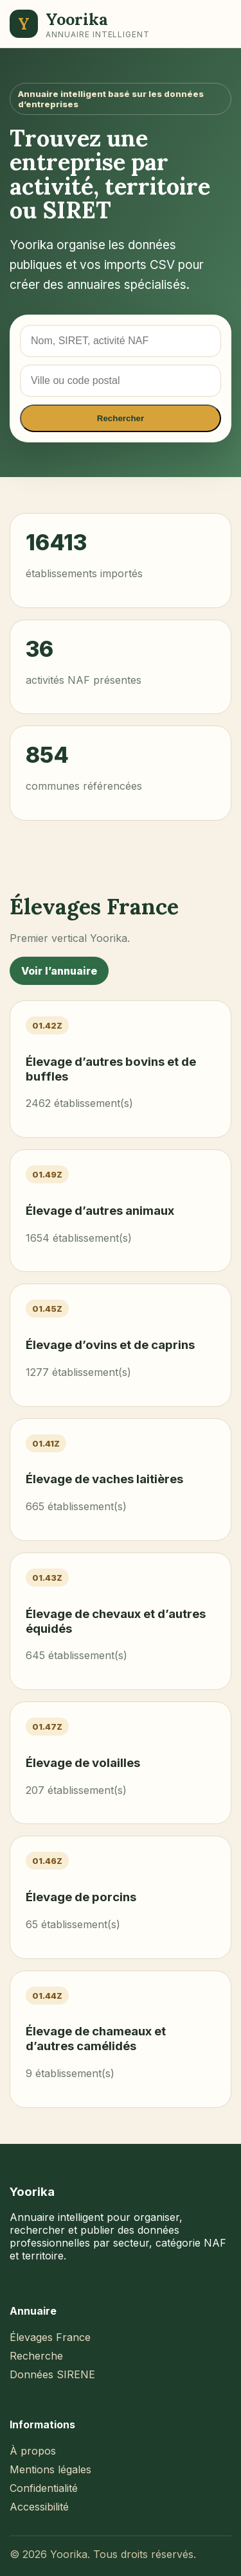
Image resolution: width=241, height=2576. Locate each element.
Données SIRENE (52, 2374)
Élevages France (50, 2337)
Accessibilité (39, 2506)
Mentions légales (50, 2469)
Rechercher (120, 418)
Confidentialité (44, 2488)
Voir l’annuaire (59, 970)
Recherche (36, 2355)
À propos (33, 2450)
